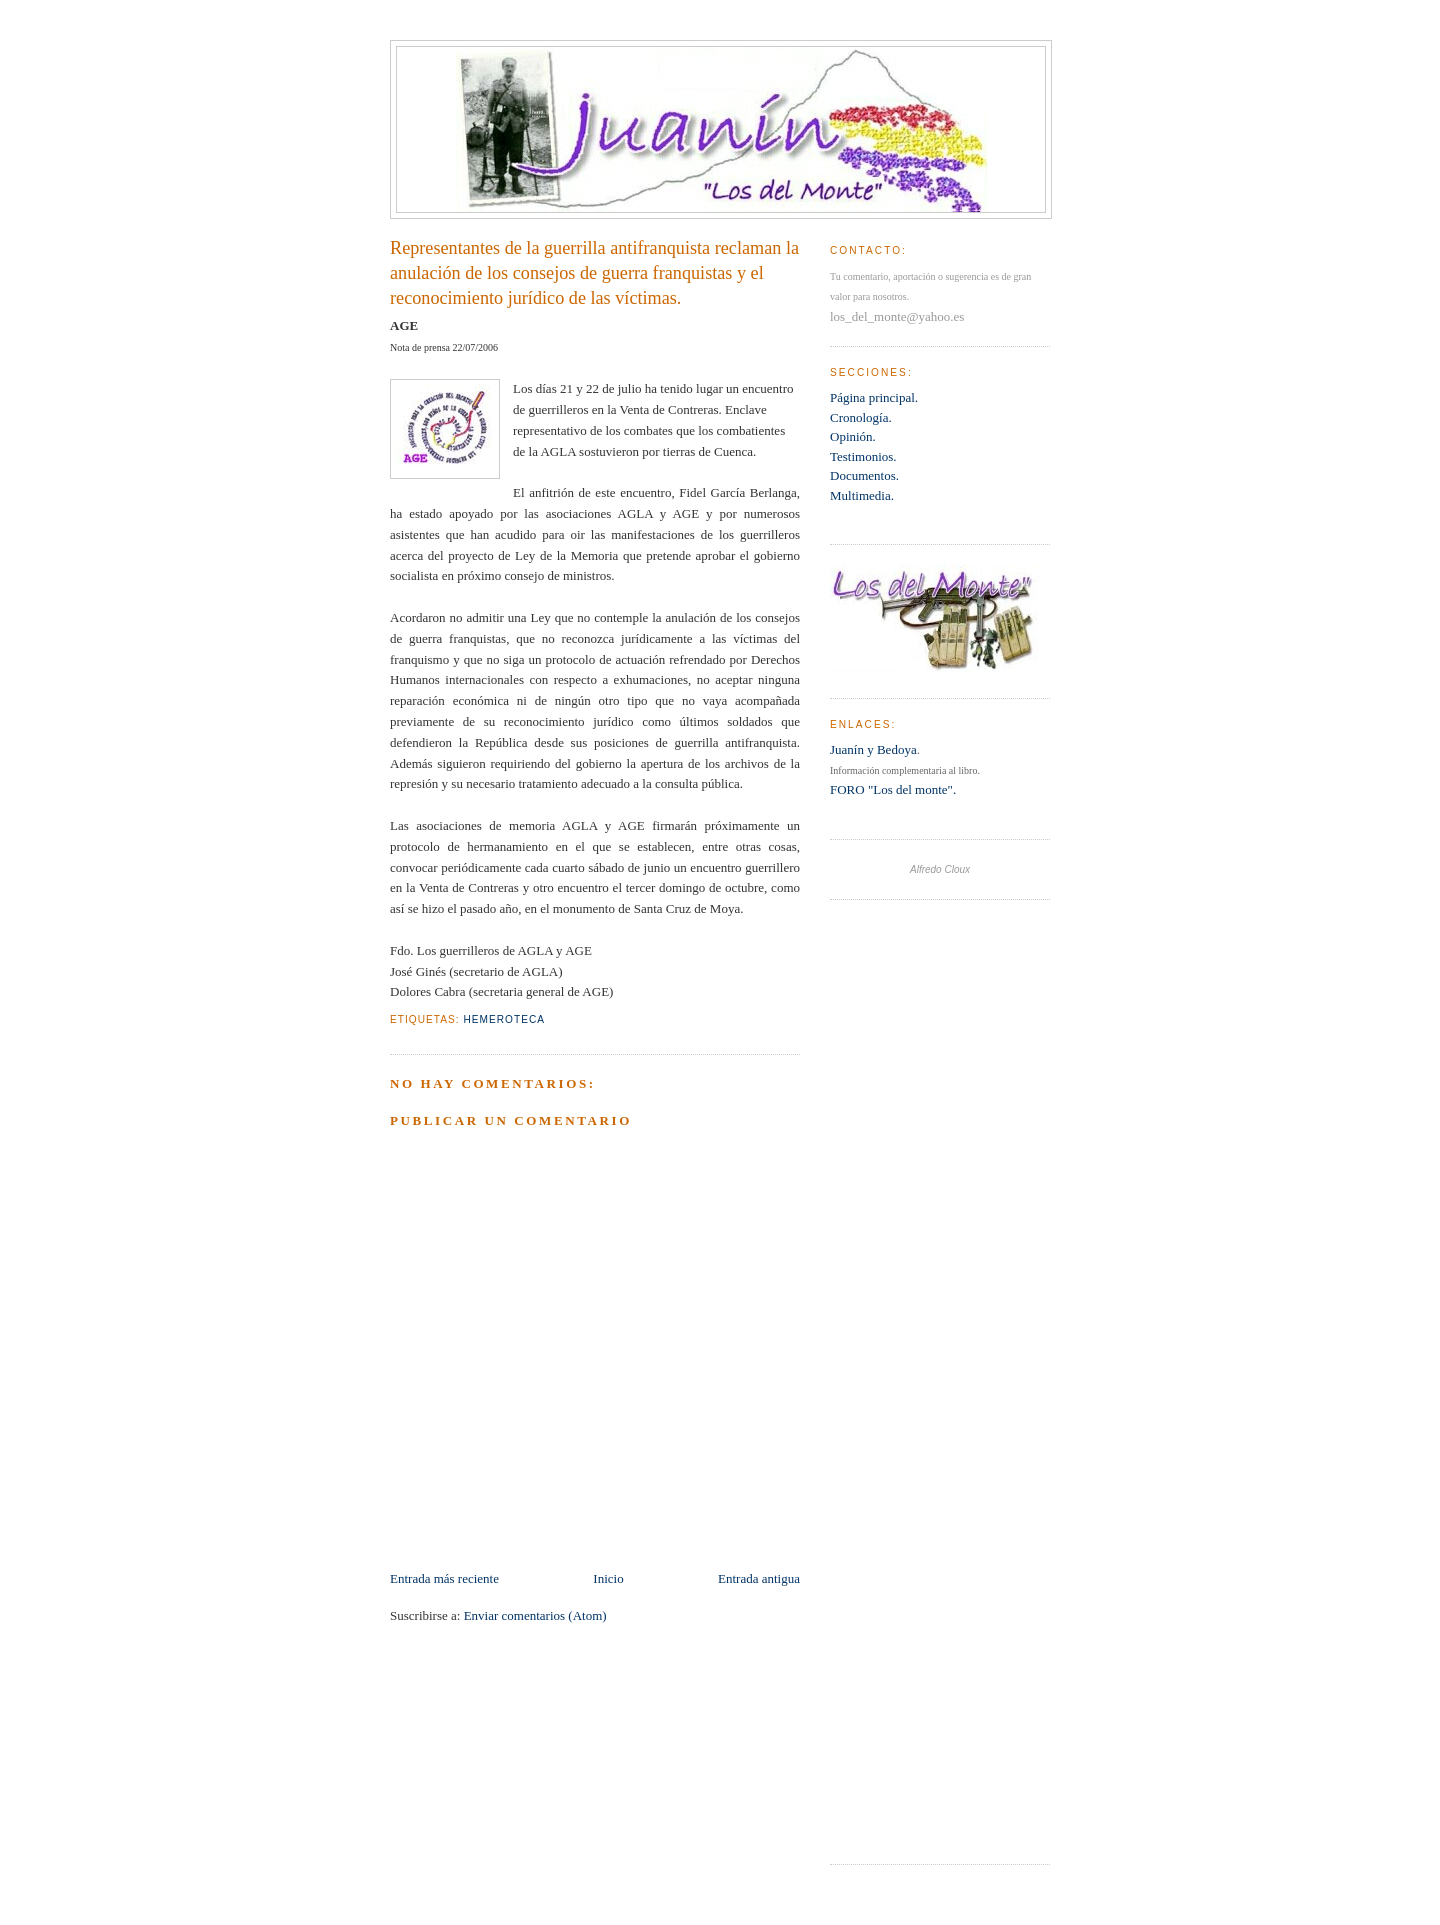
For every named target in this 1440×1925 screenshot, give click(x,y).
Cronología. (861, 417)
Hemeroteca (504, 1019)
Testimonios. (863, 456)
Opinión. (853, 436)
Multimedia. (862, 495)
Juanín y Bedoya (873, 749)
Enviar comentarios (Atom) (535, 1615)
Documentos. (864, 475)
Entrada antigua (759, 1578)
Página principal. (874, 397)
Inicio (608, 1578)
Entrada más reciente (444, 1578)
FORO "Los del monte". (893, 789)
